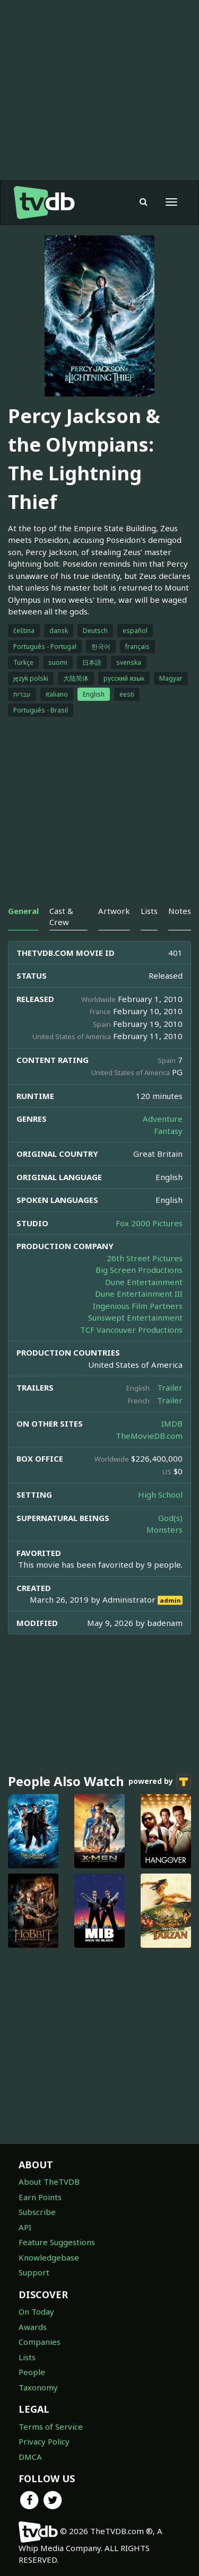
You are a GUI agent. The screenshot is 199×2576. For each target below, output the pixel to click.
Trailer (170, 1387)
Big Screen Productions (139, 1269)
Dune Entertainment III (139, 1293)
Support (34, 2272)
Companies (39, 2341)
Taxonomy (38, 2387)
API (25, 2227)
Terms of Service (51, 2426)
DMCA (30, 2456)
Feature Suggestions (57, 2242)
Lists (27, 2357)
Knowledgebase (49, 2257)
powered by (159, 1781)
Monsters (164, 1529)
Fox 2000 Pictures (149, 1223)
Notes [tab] (179, 910)
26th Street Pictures (145, 1258)
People (32, 2372)
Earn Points (40, 2197)
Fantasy (168, 1131)
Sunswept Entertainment (135, 1317)
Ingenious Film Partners (138, 1305)
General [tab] (23, 910)
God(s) (170, 1518)
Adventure (163, 1118)
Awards (33, 2327)
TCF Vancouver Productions (131, 1329)
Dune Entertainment (144, 1282)
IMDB (172, 1423)
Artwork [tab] (114, 910)
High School (160, 1494)
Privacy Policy (44, 2441)
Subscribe (37, 2211)
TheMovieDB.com (149, 1435)
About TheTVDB (49, 2181)
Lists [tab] (149, 910)
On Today (36, 2311)
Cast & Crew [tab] (61, 916)
